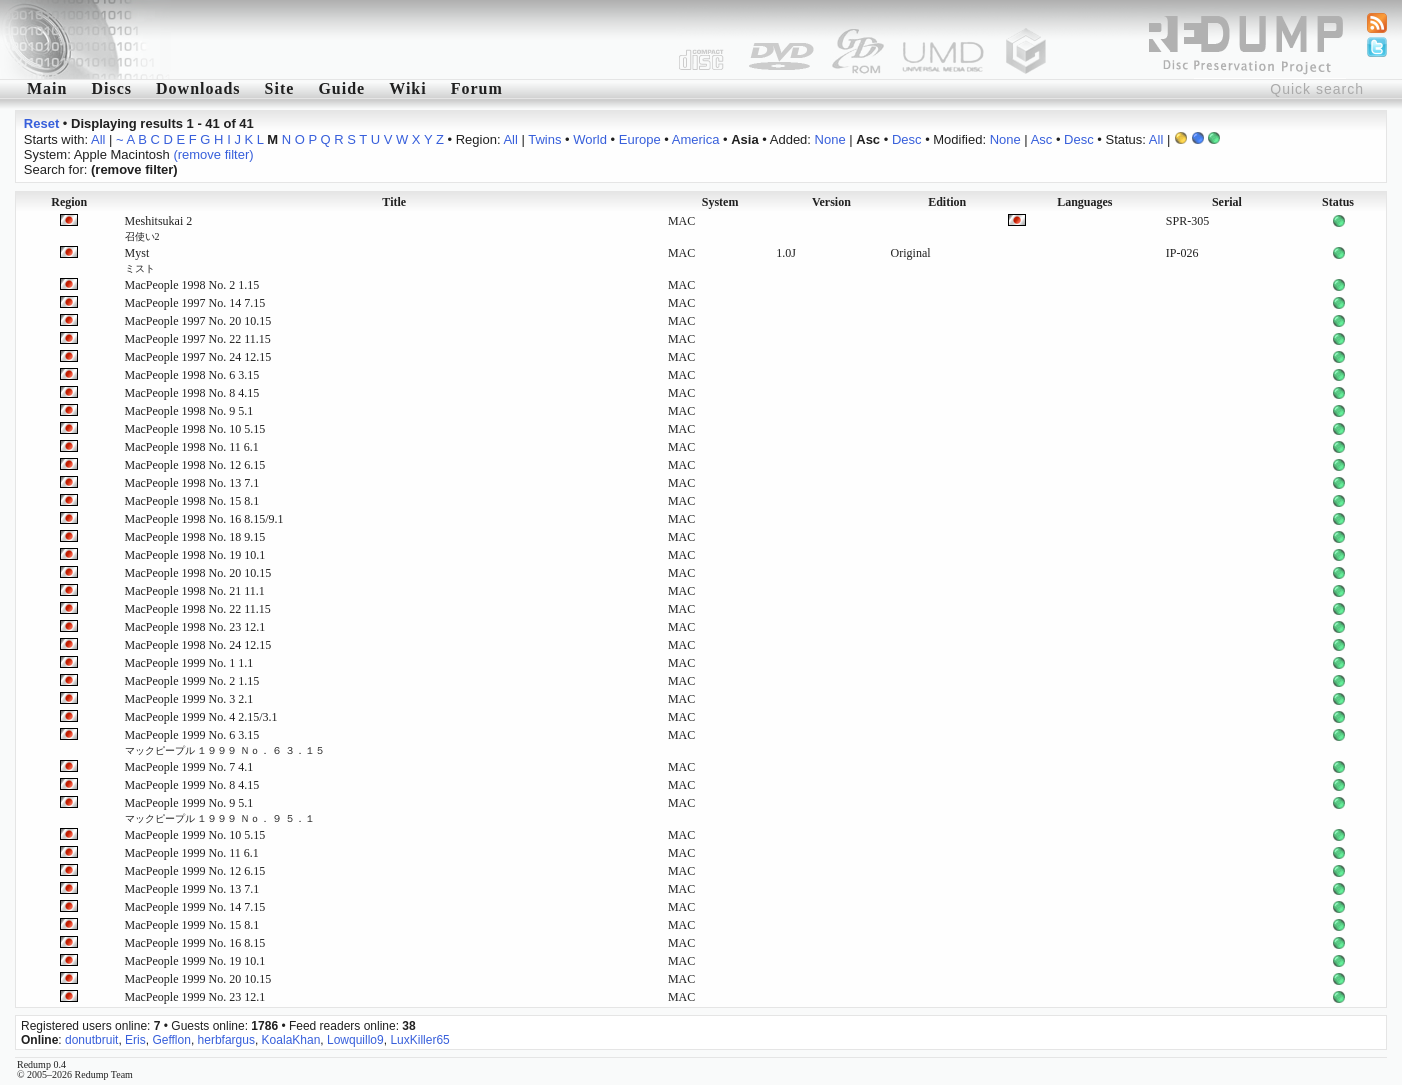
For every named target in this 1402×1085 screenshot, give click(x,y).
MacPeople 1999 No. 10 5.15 (195, 835)
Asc (1042, 139)
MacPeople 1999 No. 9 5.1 (220, 810)
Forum (477, 88)
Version (831, 202)
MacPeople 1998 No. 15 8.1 (192, 501)
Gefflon (171, 1040)
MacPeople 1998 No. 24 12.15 (198, 645)
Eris (135, 1040)
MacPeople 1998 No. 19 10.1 (195, 555)
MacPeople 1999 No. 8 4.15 (192, 785)
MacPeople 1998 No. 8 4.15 (192, 393)
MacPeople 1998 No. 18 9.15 (195, 537)
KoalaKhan (291, 1040)
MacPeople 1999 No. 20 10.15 (198, 979)
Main (47, 88)
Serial (1227, 202)
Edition (947, 202)
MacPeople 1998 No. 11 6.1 (192, 447)
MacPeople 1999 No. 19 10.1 (195, 961)
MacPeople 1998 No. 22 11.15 (198, 609)
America (696, 139)
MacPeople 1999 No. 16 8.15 (195, 943)
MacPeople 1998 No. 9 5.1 (189, 411)
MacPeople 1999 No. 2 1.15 (192, 681)
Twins (544, 139)
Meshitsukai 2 (159, 228)
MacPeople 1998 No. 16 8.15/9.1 (204, 519)
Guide (341, 88)
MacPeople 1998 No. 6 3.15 (192, 375)
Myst (140, 260)
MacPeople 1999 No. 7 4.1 (189, 767)
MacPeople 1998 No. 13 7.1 (192, 483)
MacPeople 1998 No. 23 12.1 (195, 627)
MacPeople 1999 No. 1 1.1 (189, 663)
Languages (1084, 202)
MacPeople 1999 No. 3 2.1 (189, 699)
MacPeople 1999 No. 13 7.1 (192, 889)
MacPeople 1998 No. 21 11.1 (195, 591)
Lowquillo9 (355, 1040)
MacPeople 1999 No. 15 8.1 (192, 925)
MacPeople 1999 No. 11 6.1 (192, 853)
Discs (111, 88)
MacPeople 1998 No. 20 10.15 (198, 573)
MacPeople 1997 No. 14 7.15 (195, 303)
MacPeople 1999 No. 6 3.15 (225, 742)
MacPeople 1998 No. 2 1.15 (192, 285)
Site (280, 88)
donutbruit (91, 1040)
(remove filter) (213, 154)
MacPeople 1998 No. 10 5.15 (195, 429)
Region (69, 202)
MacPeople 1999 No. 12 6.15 (195, 871)
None (830, 139)
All (98, 139)
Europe (640, 139)
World (590, 139)
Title (394, 202)
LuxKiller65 (419, 1040)
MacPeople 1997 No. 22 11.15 (198, 339)
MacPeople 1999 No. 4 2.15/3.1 (201, 717)
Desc (907, 139)
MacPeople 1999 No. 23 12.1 (195, 997)
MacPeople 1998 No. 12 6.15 (195, 465)
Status (1338, 202)
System (720, 202)
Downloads (198, 88)
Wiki (408, 88)
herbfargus (226, 1040)
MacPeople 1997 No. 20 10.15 (198, 321)
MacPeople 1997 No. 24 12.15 (198, 357)
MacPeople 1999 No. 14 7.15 (195, 907)
